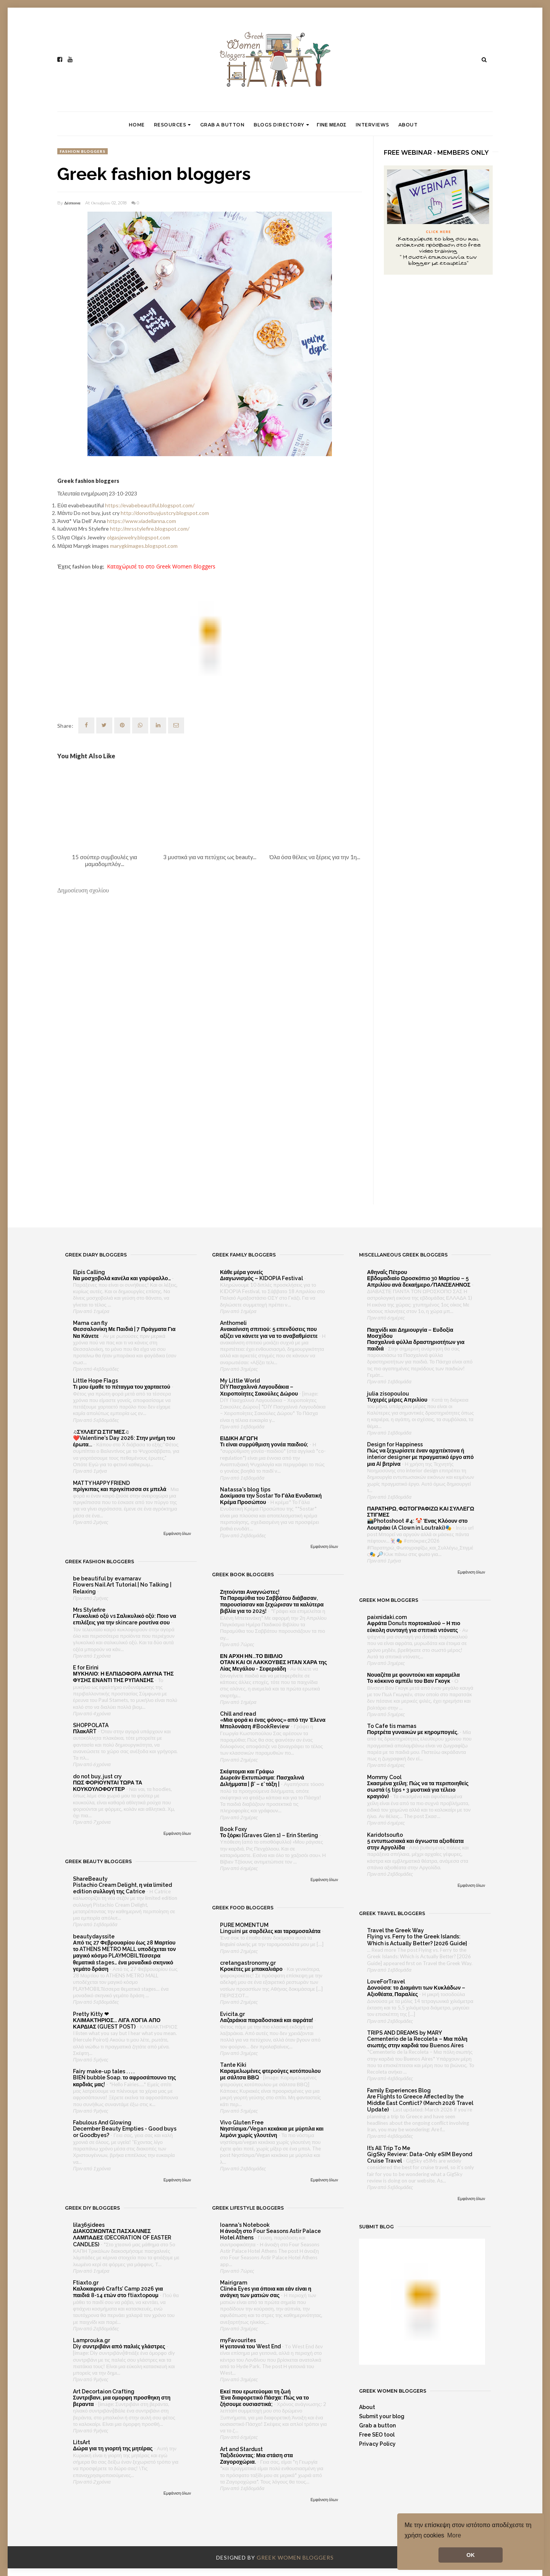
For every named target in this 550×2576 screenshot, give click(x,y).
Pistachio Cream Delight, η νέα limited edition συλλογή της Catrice (122, 1888)
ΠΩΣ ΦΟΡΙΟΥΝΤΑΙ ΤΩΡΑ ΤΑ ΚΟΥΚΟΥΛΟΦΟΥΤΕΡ (107, 1785)
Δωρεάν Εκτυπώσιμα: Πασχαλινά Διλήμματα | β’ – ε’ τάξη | (262, 1781)
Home (137, 125)
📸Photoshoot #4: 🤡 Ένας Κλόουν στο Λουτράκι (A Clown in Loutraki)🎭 (417, 1524)
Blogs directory (281, 125)
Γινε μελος (331, 125)
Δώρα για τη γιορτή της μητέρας (113, 2448)
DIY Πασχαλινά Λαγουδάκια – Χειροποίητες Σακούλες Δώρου (259, 1390)
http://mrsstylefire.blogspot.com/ (149, 528)
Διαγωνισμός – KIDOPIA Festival (262, 1278)
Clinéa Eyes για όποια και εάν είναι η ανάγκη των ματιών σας (265, 2292)
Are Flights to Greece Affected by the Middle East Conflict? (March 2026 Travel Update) (420, 2103)
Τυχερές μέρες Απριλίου (398, 1400)
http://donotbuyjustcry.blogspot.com (165, 513)
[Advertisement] (209, 1141)
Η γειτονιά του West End (251, 2346)
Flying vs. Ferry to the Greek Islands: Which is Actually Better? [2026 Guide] (417, 1939)
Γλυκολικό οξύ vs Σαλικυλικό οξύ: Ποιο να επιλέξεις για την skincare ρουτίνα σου (124, 1619)
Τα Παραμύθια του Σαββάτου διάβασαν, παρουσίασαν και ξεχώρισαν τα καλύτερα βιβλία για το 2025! (272, 1604)
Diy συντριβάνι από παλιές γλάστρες (120, 2346)
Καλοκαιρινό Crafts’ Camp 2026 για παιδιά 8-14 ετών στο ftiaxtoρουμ (118, 2292)
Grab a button (222, 125)
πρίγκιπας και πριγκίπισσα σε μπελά (120, 1489)
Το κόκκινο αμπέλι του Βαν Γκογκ (409, 1681)
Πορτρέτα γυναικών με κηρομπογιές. (413, 1732)
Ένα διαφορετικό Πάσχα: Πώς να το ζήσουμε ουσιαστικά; (264, 2401)
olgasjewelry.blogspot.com (138, 537)
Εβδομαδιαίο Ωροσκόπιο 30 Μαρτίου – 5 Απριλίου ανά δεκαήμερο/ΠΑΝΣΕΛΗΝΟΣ (419, 1281)
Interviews (372, 125)
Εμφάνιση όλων (177, 1533)
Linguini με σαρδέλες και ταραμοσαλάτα (271, 1931)
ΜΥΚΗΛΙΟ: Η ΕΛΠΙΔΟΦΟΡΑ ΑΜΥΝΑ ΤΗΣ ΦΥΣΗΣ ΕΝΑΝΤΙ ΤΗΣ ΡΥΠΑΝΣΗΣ (123, 1677)
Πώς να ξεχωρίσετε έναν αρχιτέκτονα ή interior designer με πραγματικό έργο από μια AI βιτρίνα (420, 1457)
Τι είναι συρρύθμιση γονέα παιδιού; (264, 1444)
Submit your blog (381, 2416)
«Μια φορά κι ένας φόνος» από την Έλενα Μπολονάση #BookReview (272, 1723)
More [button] (454, 2535)
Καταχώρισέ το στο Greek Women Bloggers (161, 566)
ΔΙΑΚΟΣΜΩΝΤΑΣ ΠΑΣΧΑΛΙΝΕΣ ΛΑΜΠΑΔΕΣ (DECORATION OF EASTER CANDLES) (122, 2237)
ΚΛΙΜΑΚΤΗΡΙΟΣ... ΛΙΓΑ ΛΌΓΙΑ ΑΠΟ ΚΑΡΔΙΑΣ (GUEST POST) (116, 2023)
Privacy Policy (377, 2444)
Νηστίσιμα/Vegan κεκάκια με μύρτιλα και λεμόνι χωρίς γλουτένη (272, 2132)
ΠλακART (85, 1731)
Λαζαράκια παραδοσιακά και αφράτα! (267, 2020)
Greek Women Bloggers (295, 2557)
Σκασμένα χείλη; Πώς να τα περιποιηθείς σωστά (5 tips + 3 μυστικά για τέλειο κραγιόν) (418, 1790)
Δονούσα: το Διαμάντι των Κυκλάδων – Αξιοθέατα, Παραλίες (416, 1991)
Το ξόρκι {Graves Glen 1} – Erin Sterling (269, 1835)
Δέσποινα (72, 203)
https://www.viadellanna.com (141, 521)
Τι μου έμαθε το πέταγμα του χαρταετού (122, 1387)
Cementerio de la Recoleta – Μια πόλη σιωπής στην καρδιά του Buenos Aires (417, 2042)
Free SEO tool (377, 2435)
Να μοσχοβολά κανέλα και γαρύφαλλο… (122, 1278)
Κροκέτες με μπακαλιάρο (252, 1969)
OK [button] (470, 2555)
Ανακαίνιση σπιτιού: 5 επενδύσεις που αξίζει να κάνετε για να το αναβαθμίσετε (269, 1332)
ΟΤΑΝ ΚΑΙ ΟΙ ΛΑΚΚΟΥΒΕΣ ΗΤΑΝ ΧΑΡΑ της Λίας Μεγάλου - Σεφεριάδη (273, 1665)
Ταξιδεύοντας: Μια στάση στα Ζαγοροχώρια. (256, 2458)
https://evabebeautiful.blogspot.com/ (149, 505)
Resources (172, 125)
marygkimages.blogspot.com (144, 545)
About (408, 125)
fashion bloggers (82, 151)
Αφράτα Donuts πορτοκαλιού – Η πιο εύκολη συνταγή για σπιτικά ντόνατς (413, 1626)
